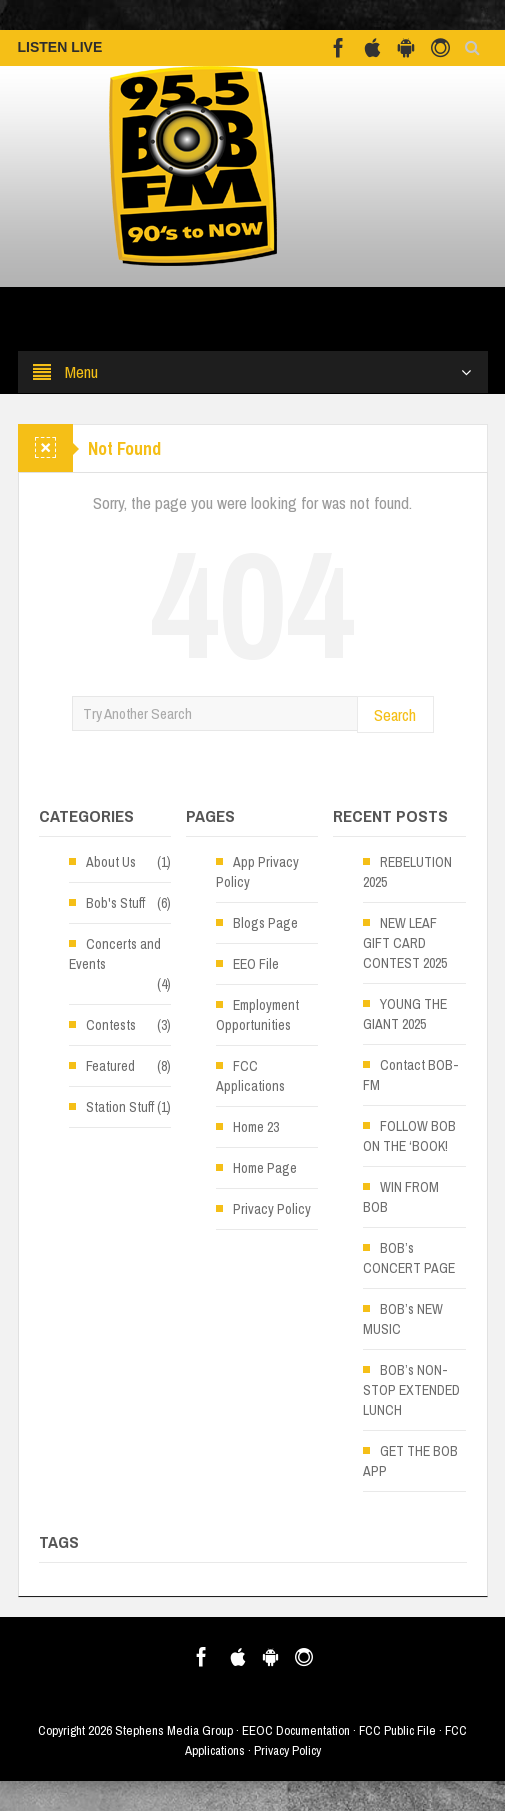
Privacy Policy (272, 1209)
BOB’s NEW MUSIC (403, 1319)
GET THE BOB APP (410, 1461)
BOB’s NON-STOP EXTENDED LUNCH (411, 1390)
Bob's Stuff (115, 903)
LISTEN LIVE (60, 47)
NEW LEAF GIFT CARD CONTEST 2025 (405, 943)
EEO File (256, 964)
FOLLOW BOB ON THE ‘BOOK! (409, 1136)
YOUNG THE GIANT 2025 (405, 1014)
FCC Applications (250, 1076)
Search (395, 714)
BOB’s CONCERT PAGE (409, 1258)
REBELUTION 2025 (407, 872)
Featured (110, 1066)
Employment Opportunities (257, 1015)
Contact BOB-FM (411, 1075)
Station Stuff (120, 1107)
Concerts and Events (115, 954)
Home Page (265, 1168)
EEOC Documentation (296, 1730)
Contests (111, 1025)
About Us (111, 862)
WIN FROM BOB (401, 1197)
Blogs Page (265, 923)
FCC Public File (397, 1730)
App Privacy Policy (257, 872)
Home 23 (256, 1127)
